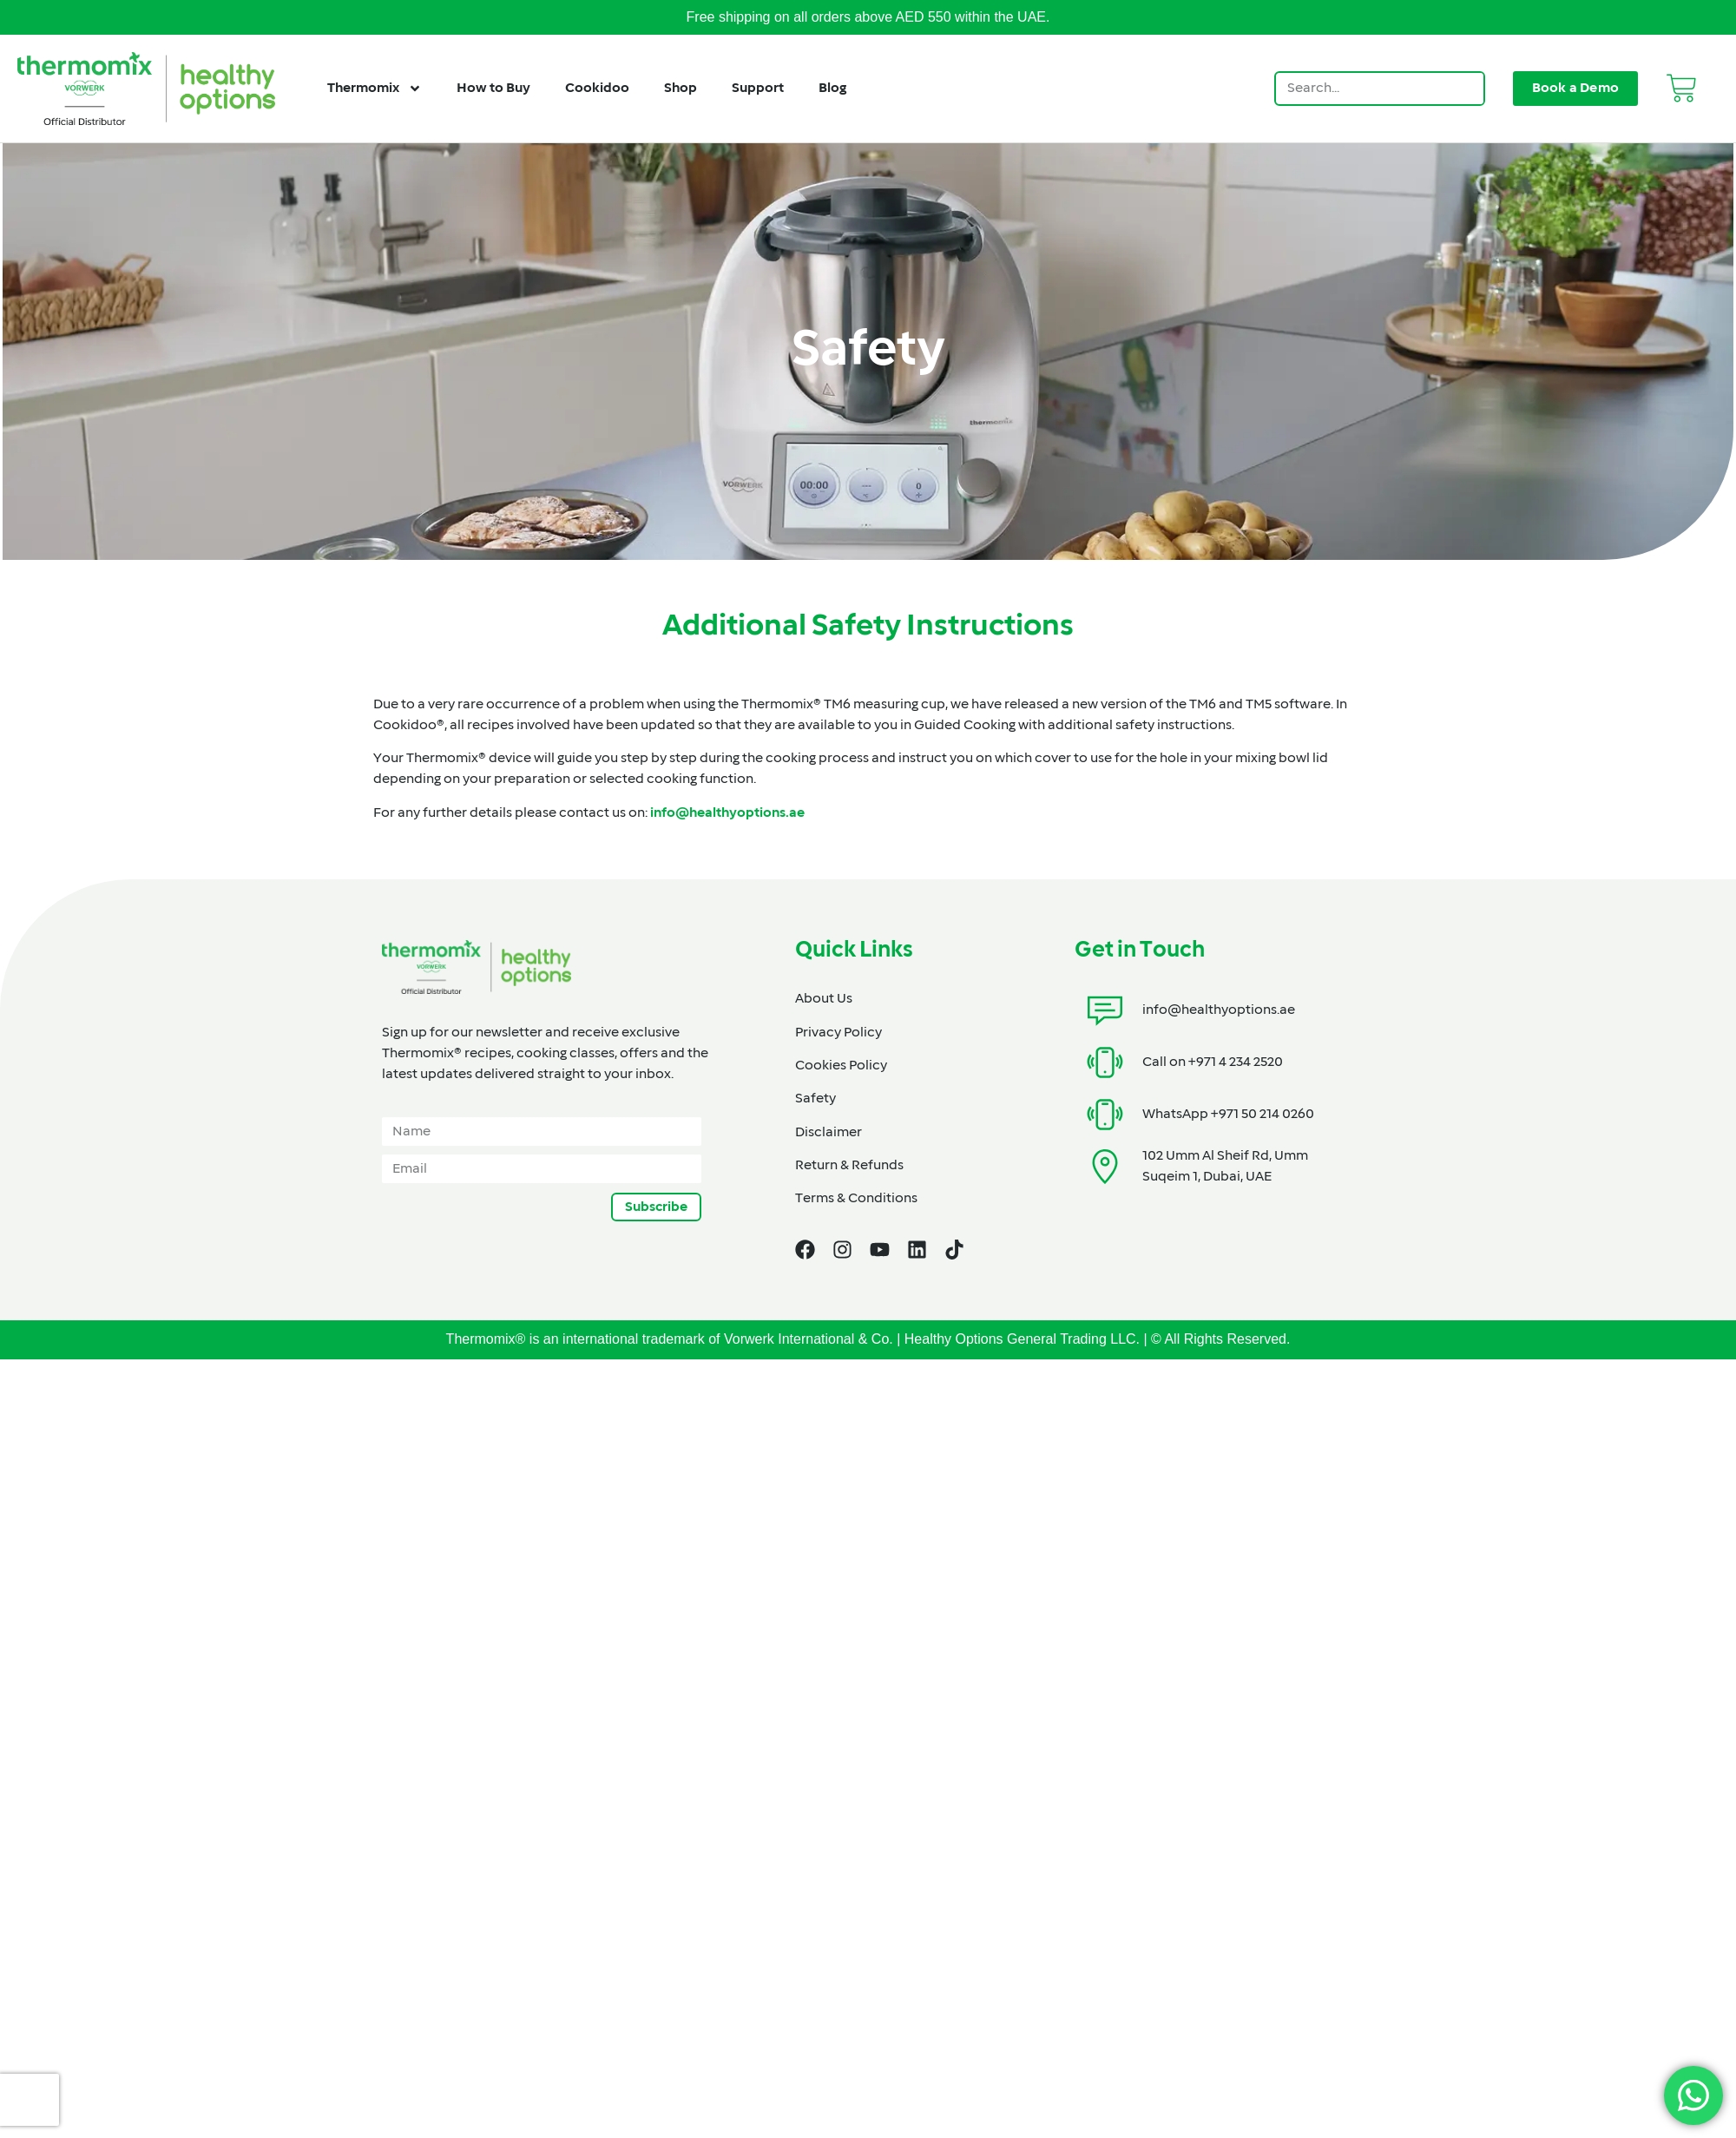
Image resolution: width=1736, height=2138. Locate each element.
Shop (680, 88)
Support (758, 88)
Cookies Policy (841, 1066)
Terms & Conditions (856, 1199)
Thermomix (374, 88)
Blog (832, 88)
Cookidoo (597, 88)
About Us (823, 999)
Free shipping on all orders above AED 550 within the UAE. (868, 17)
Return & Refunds (849, 1166)
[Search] (1466, 88)
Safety (815, 1099)
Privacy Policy (838, 1033)
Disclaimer (828, 1133)
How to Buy (493, 88)
